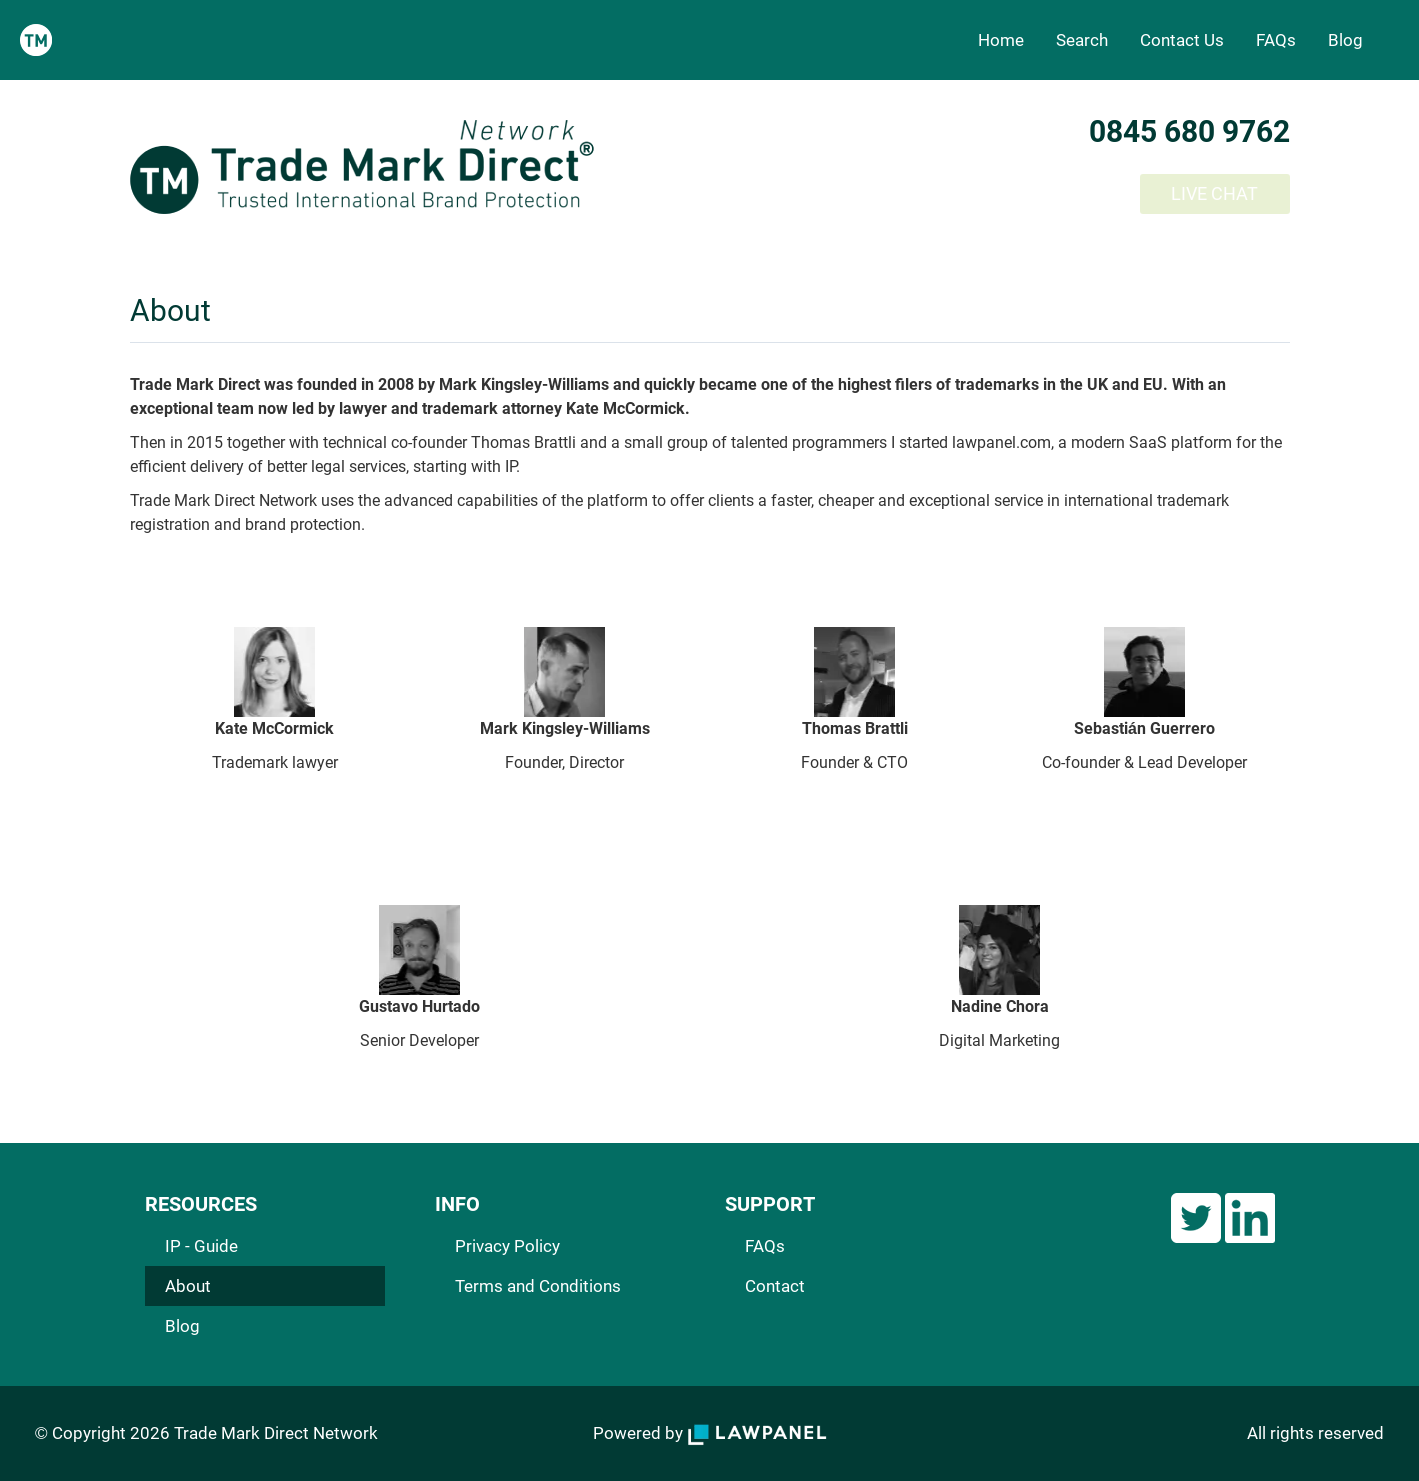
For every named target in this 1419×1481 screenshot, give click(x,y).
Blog (1345, 40)
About (188, 1286)
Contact (775, 1286)
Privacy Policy (507, 1246)
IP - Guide (201, 1246)
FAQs (1276, 40)
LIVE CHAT (1214, 193)
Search (1082, 40)
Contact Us (1182, 40)
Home (1001, 40)
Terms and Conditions (538, 1286)
